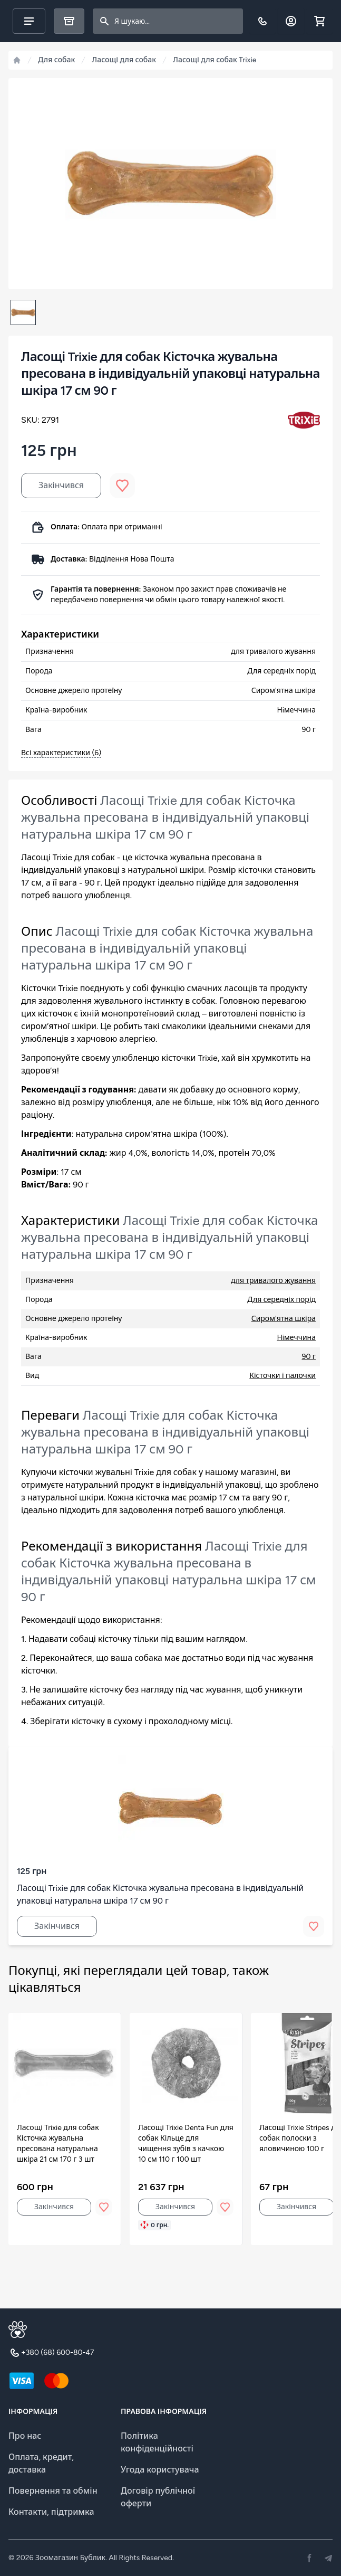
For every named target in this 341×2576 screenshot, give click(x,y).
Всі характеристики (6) (61, 752)
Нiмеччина (296, 1337)
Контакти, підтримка (51, 2512)
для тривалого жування (273, 1280)
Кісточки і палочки (282, 1375)
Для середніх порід (281, 1299)
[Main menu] (29, 21)
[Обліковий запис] (291, 21)
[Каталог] (69, 21)
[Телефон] (262, 21)
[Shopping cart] (319, 21)
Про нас (24, 2436)
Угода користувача (160, 2470)
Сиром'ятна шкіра (283, 1318)
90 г (309, 1356)
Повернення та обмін (53, 2491)
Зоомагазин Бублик (70, 2557)
